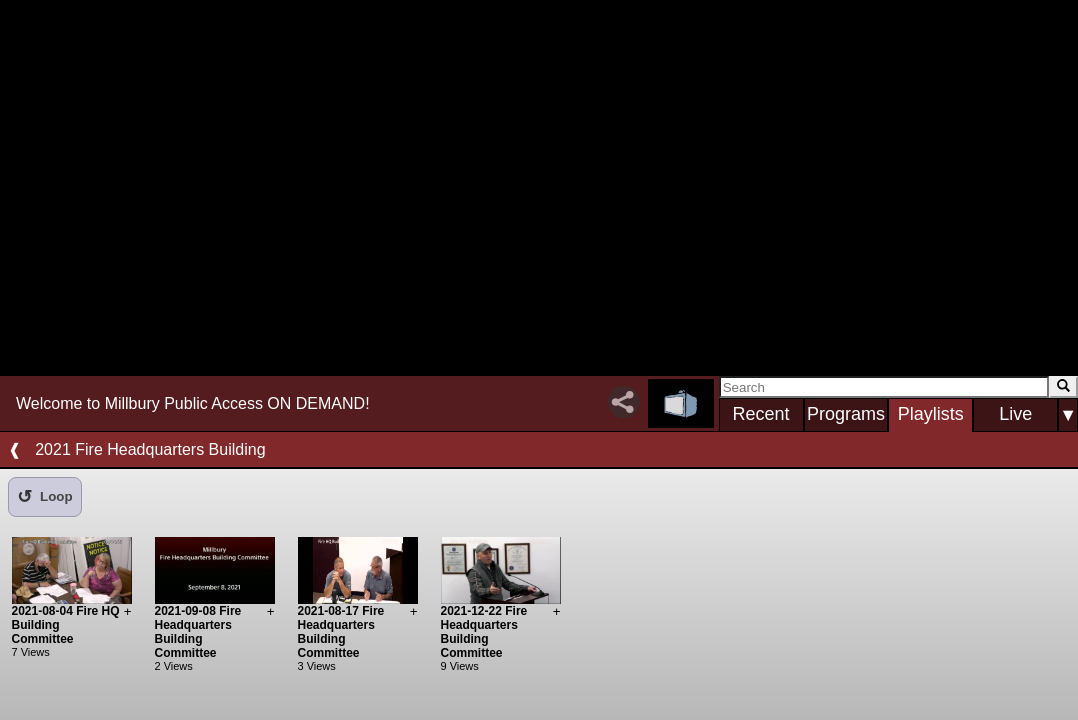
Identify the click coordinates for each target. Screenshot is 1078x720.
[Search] (884, 387)
